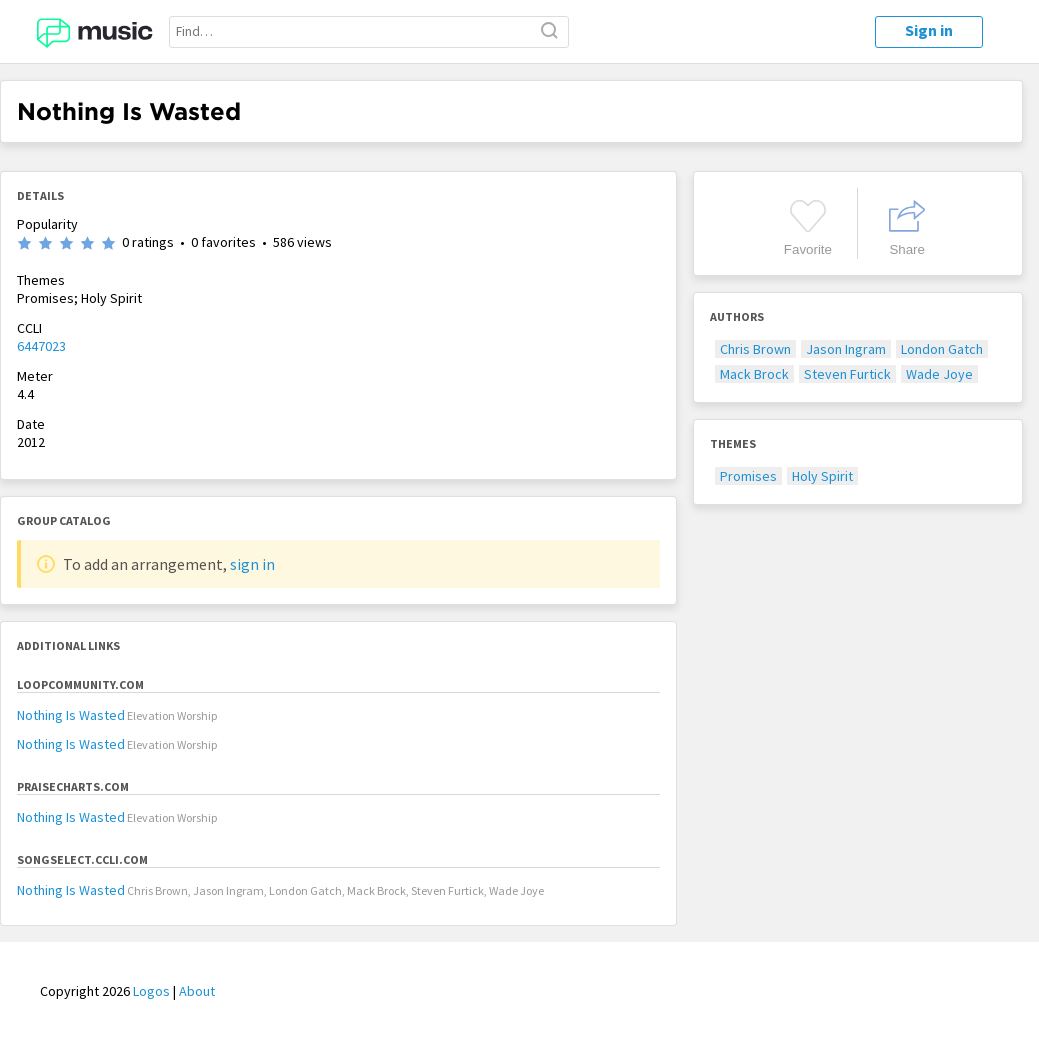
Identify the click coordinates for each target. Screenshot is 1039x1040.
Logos (151, 991)
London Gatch (942, 349)
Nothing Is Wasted (71, 715)
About (197, 991)
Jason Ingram (846, 349)
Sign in (929, 30)
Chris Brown (755, 349)
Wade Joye (939, 374)
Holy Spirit (822, 476)
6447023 (41, 346)
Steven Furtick (847, 374)
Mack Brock (754, 374)
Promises (748, 476)
